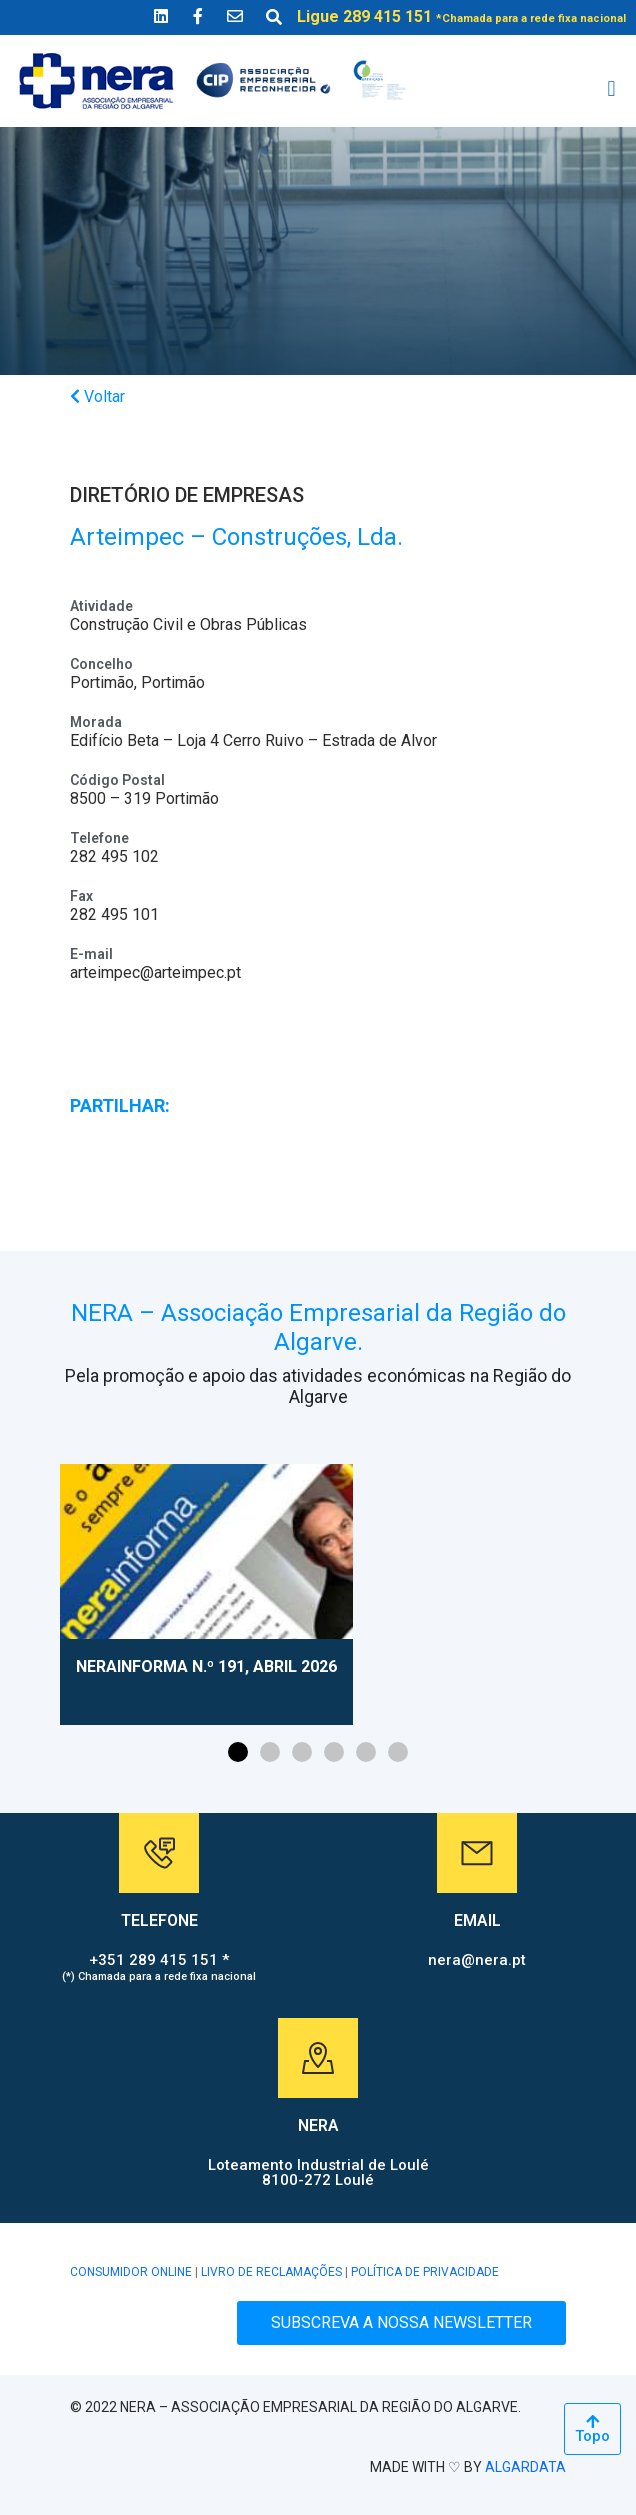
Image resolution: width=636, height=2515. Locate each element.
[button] (611, 89)
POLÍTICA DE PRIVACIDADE (425, 2272)
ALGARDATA (525, 2467)
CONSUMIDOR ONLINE (131, 2272)
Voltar (97, 396)
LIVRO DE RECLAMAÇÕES (271, 2272)
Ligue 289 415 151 (461, 16)
